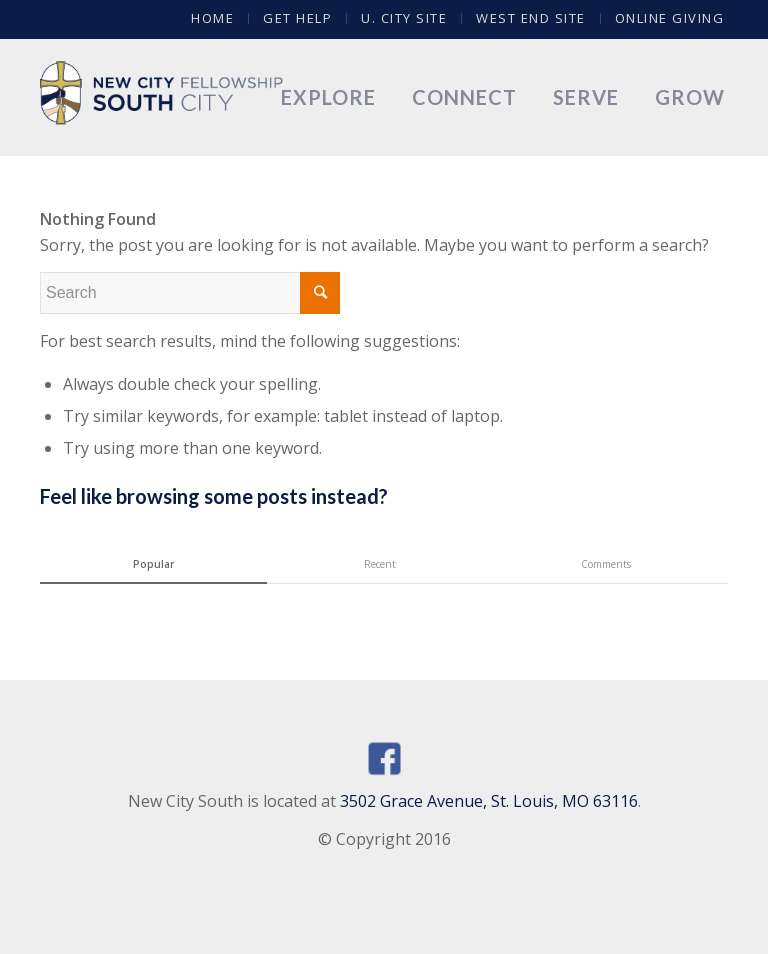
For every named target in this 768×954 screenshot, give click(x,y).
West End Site (531, 18)
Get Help (297, 18)
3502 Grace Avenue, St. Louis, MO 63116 (489, 801)
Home (212, 18)
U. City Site (404, 18)
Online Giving (670, 18)
